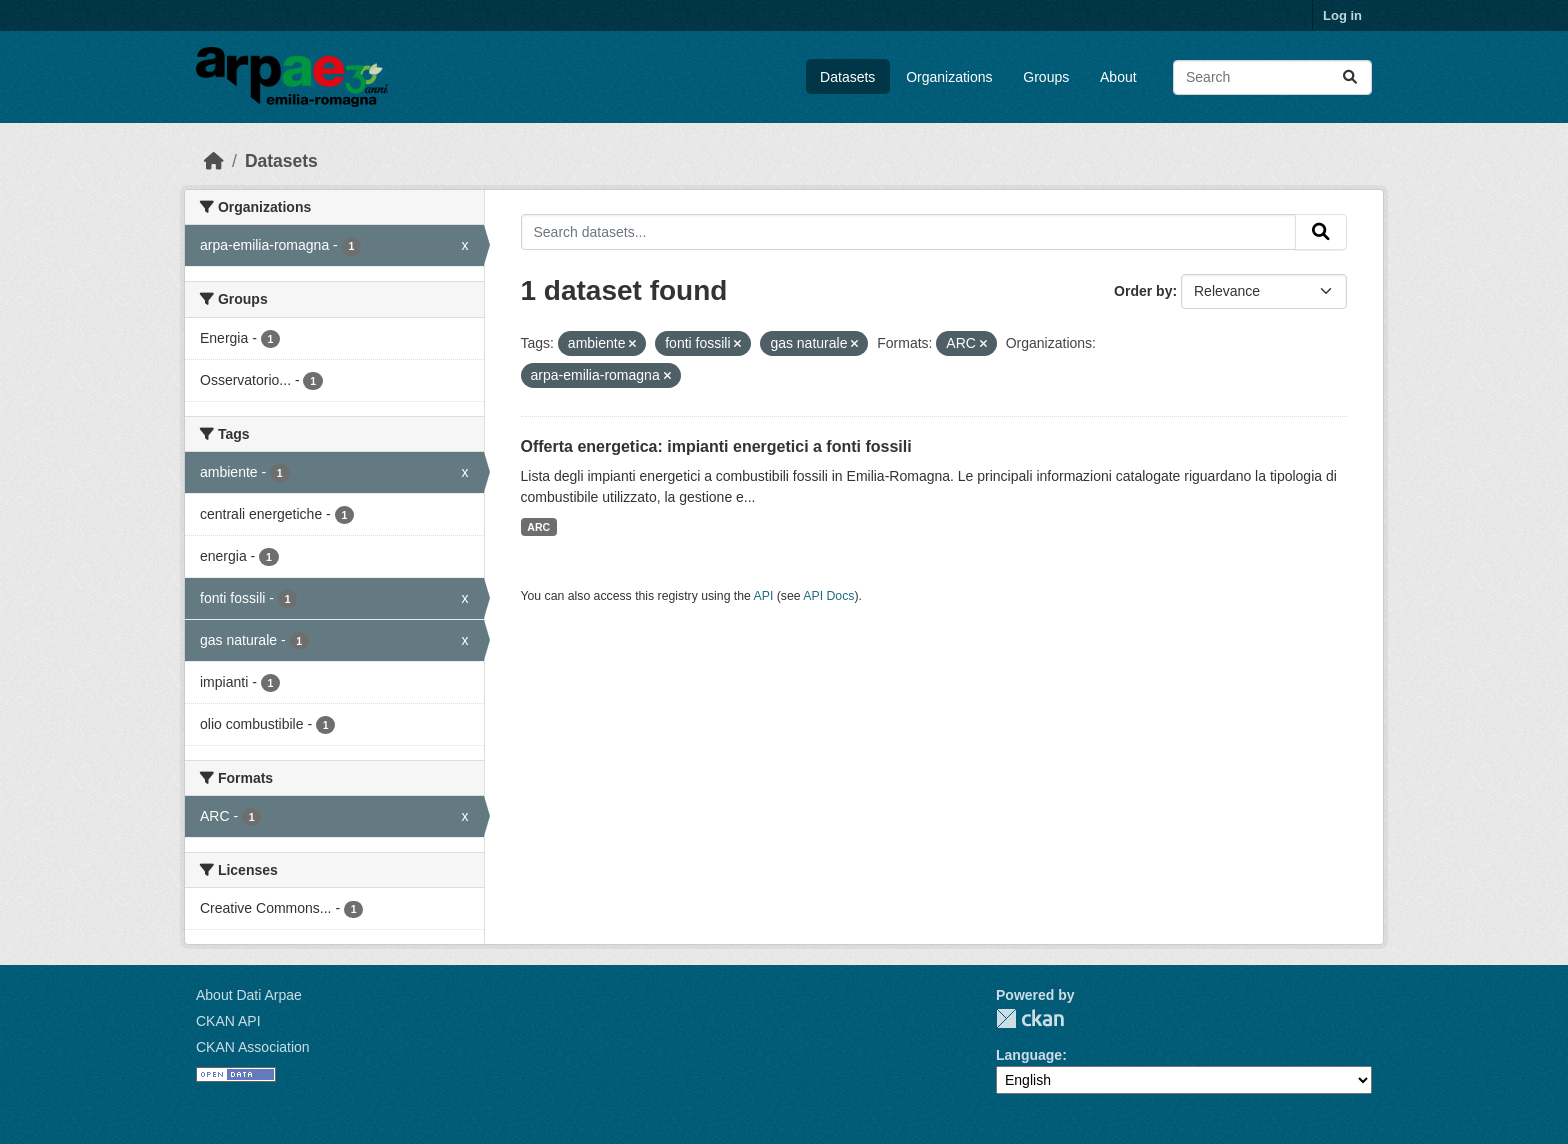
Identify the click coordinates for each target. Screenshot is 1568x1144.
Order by (1143, 291)
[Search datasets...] (1272, 77)
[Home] (214, 161)
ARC (538, 527)
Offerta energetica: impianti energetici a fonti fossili (716, 446)
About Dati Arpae (249, 995)
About (1118, 77)
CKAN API (228, 1021)
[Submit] (1350, 77)
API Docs (828, 596)
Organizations (949, 77)
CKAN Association (253, 1047)
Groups (1046, 77)
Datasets (847, 77)
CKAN (1030, 1018)
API (764, 596)
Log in (1342, 15)
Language (1029, 1055)
